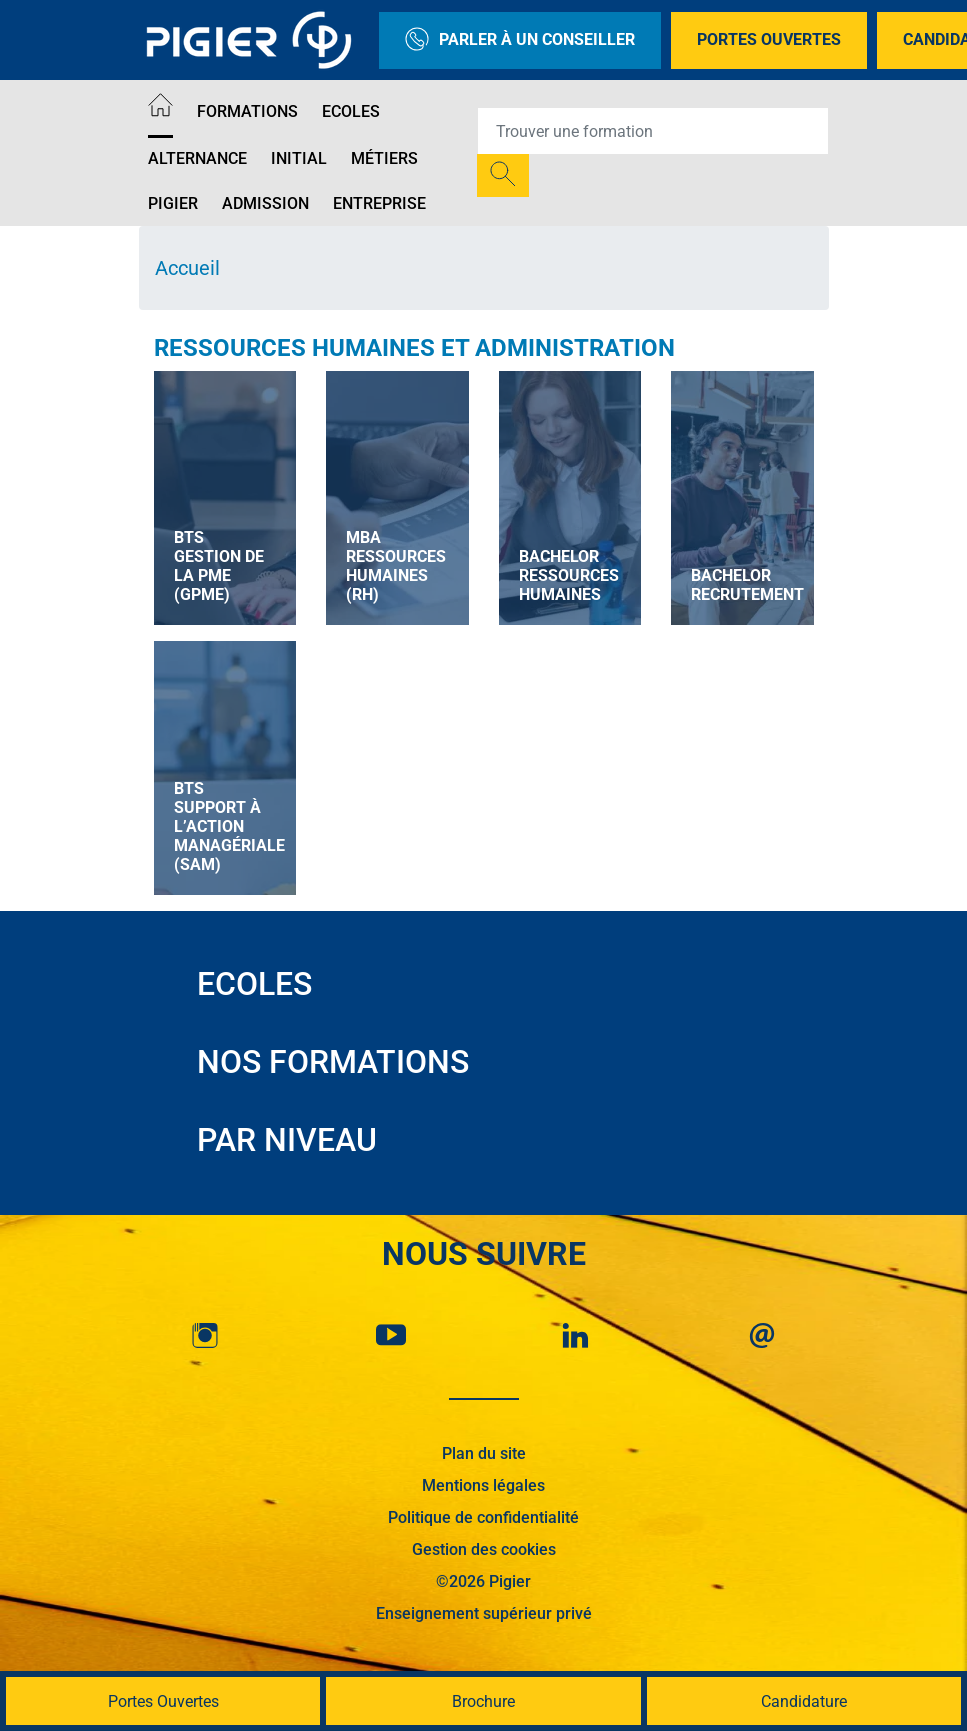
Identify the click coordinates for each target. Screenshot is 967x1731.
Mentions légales (483, 1485)
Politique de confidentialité (483, 1517)
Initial (299, 158)
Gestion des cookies (484, 1549)
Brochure (483, 1701)
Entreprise (379, 203)
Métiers (384, 158)
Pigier (173, 203)
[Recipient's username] (653, 131)
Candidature (804, 1701)
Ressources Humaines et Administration (414, 348)
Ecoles (351, 111)
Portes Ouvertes (769, 39)
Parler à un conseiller (520, 40)
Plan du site (484, 1453)
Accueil (187, 268)
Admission (265, 203)
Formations (247, 111)
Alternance (197, 158)
